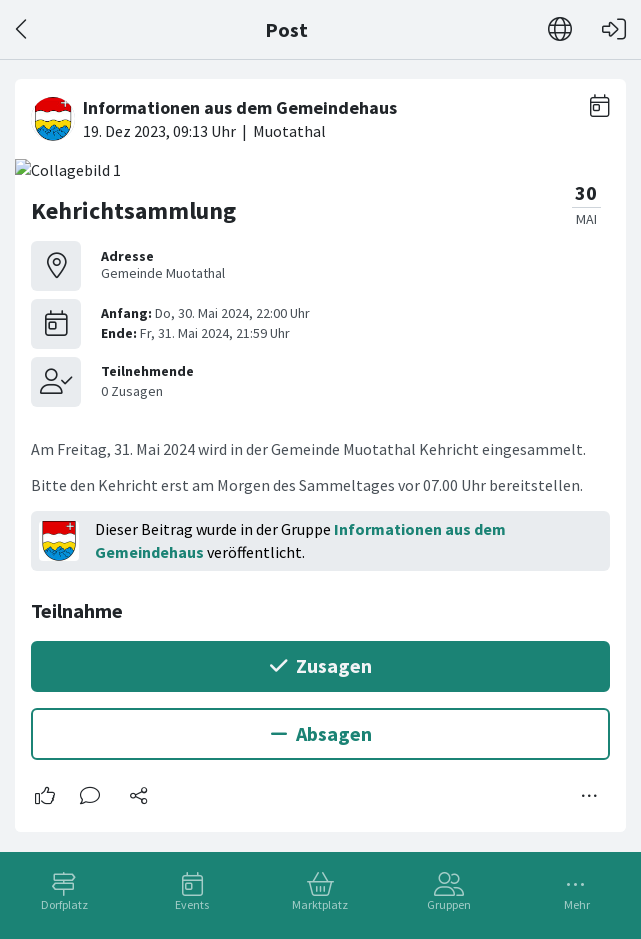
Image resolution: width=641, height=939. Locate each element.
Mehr (577, 904)
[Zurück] (22, 29)
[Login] (614, 29)
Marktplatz (320, 904)
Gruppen (449, 904)
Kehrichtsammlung (133, 210)
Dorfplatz (64, 904)
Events (192, 904)
